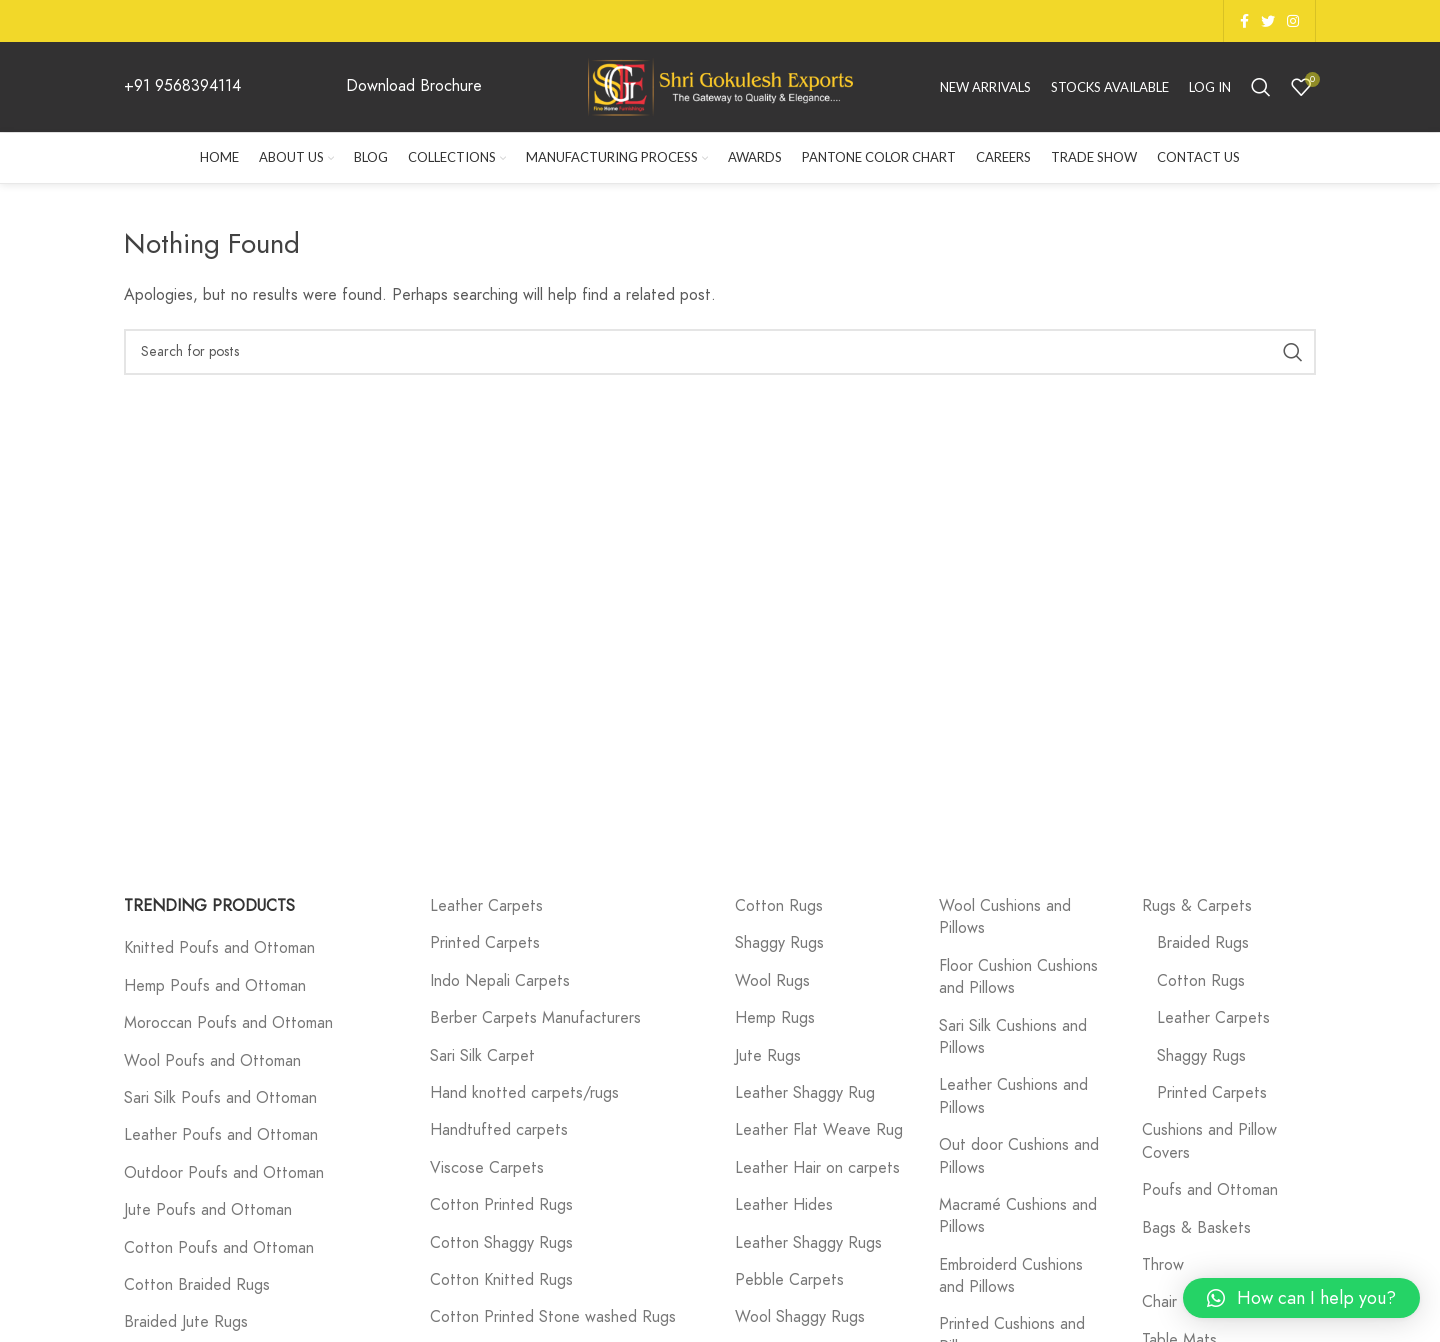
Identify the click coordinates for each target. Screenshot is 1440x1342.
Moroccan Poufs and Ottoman (228, 1023)
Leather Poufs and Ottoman (221, 1135)
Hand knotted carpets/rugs (524, 1093)
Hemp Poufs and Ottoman (215, 986)
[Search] (1261, 87)
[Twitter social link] (1268, 21)
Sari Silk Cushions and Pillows (1013, 1037)
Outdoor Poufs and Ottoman (224, 1173)
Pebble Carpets (789, 1280)
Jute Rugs (768, 1056)
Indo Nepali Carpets (500, 981)
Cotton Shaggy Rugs (501, 1243)
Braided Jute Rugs (186, 1322)
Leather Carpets (486, 906)
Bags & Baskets (1196, 1228)
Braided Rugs (1203, 943)
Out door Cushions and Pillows (1019, 1156)
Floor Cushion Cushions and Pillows (1018, 977)
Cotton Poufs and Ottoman (219, 1248)
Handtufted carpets (499, 1130)
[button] (1301, 1298)
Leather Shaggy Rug (805, 1093)
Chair (1159, 1302)
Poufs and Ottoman (1210, 1190)
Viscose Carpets (487, 1168)
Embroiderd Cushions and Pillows (1011, 1276)
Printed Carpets (485, 943)
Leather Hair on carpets (817, 1168)
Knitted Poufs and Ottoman (219, 948)
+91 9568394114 (182, 86)
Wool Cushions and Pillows (1005, 917)
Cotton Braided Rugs (197, 1285)
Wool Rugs (772, 981)
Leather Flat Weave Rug (819, 1130)
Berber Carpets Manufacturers (535, 1018)
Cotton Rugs (779, 906)
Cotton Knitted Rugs (501, 1280)
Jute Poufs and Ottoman (208, 1210)
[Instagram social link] (1293, 21)
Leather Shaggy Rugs (808, 1243)
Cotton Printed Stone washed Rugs (553, 1317)
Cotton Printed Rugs (501, 1205)
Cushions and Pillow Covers (1209, 1141)
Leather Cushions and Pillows (1013, 1096)
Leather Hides (784, 1205)
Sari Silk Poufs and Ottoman (220, 1098)
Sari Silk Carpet (482, 1056)
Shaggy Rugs (779, 943)
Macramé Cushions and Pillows (1018, 1216)
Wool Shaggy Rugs (800, 1317)
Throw (1163, 1265)
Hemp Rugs (775, 1018)
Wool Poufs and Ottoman (212, 1061)
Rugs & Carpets (1197, 906)
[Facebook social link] (1244, 21)
